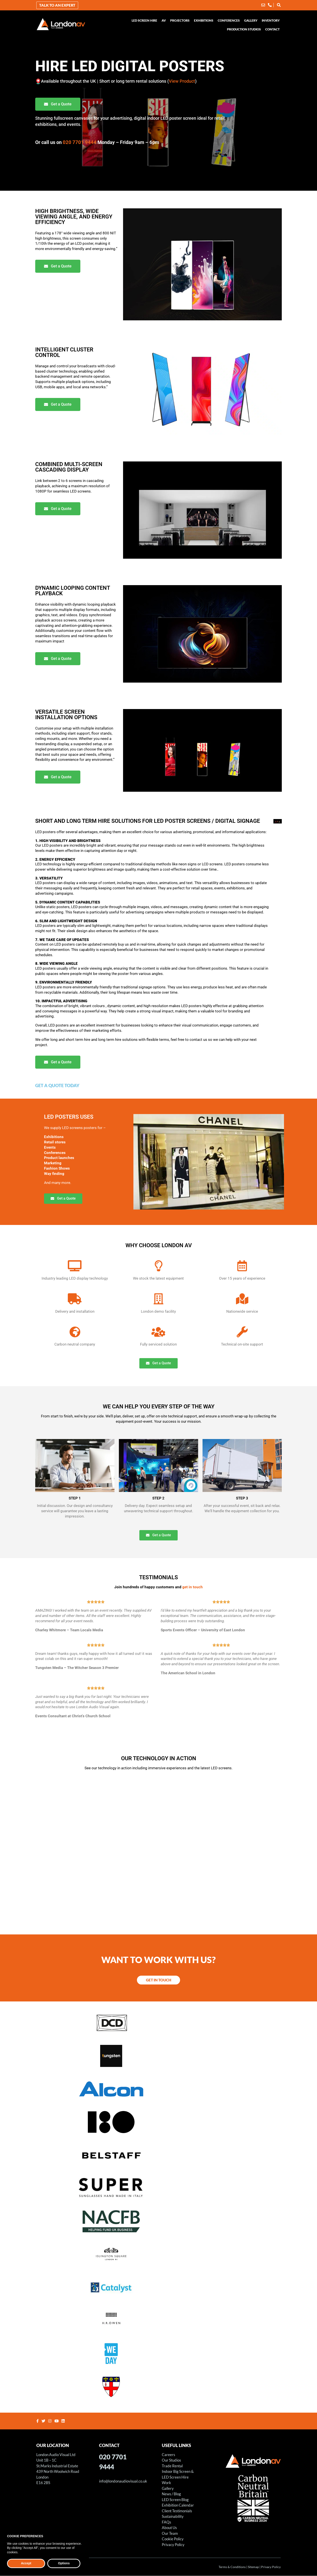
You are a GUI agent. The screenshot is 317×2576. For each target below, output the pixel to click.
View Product (182, 81)
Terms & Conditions (232, 2567)
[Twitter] (44, 2421)
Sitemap (253, 2567)
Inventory (271, 20)
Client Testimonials (177, 2511)
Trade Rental (172, 2466)
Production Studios (244, 29)
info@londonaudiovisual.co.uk (123, 2481)
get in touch (192, 1587)
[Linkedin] (63, 2421)
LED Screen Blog (175, 2499)
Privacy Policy (173, 2544)
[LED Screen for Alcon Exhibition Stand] (158, 2088)
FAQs (166, 2522)
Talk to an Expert (57, 5)
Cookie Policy (173, 2539)
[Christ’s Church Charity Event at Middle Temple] (158, 2386)
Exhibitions (203, 20)
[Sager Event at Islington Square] (158, 2253)
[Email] (263, 5)
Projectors (180, 20)
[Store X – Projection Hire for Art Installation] (158, 2121)
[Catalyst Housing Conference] (158, 2286)
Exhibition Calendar (178, 2505)
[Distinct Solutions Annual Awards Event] (158, 2022)
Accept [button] (26, 2563)
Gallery (250, 20)
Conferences (229, 20)
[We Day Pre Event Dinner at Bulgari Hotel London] (158, 2353)
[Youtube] (57, 2421)
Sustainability (173, 2516)
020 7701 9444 (79, 142)
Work (166, 2482)
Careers (168, 2454)
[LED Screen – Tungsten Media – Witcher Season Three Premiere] (158, 2055)
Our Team (170, 2533)
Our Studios (171, 2460)
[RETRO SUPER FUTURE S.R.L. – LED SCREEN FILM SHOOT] (158, 2187)
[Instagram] (50, 2421)
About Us (169, 2527)
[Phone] (270, 5)
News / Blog (171, 2494)
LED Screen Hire (144, 20)
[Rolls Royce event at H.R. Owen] (158, 2320)
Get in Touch (158, 1980)
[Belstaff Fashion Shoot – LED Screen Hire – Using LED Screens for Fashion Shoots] (158, 2154)
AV (164, 20)
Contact (272, 29)
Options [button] (64, 2563)
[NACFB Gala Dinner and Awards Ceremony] (158, 2220)
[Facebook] (38, 2421)
